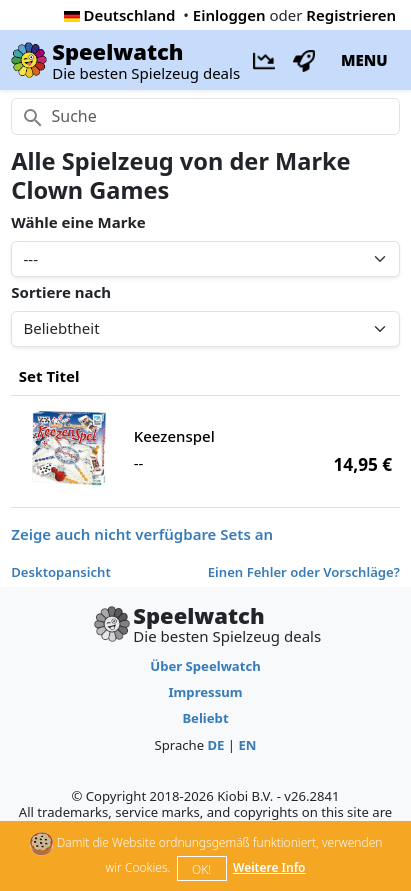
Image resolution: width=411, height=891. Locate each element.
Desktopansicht (61, 572)
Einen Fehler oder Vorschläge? (304, 572)
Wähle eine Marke (78, 222)
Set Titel (49, 376)
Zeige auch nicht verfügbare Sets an (142, 534)
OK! (201, 869)
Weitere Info (269, 867)
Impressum (205, 692)
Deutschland (120, 15)
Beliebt (205, 718)
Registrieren (351, 15)
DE (215, 745)
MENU (364, 60)
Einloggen (229, 15)
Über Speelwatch (205, 666)
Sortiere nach (61, 292)
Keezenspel (174, 436)
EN (247, 745)
